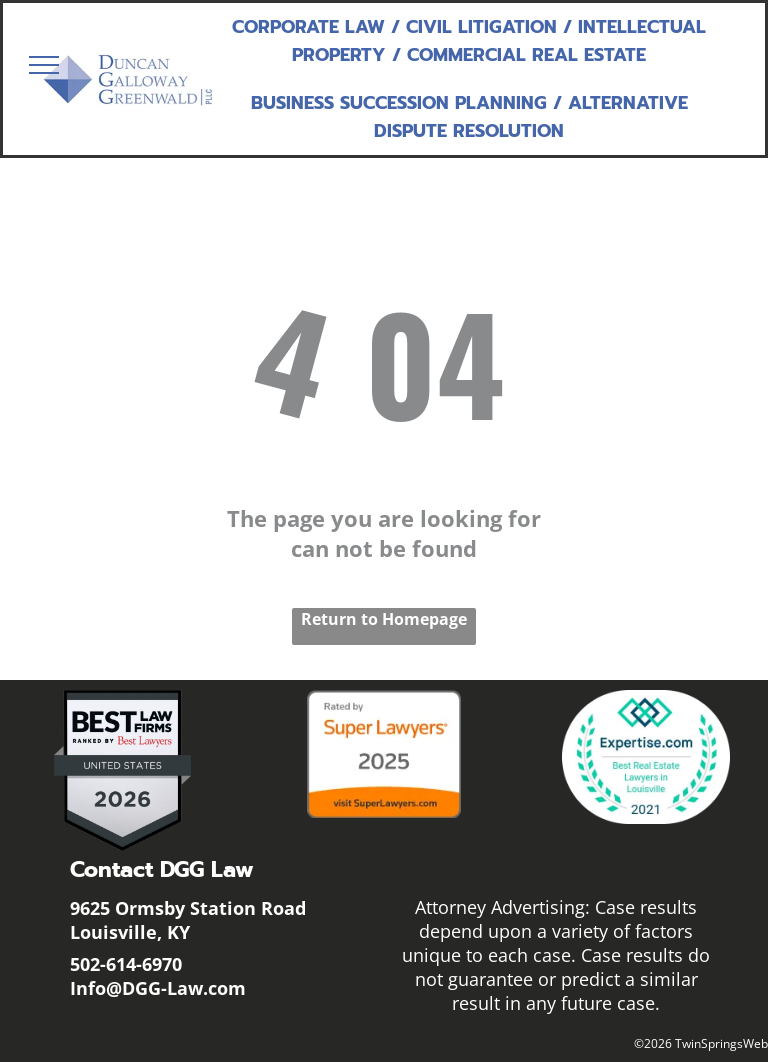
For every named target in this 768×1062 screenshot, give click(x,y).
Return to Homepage (384, 619)
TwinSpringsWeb (721, 1043)
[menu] (44, 65)
